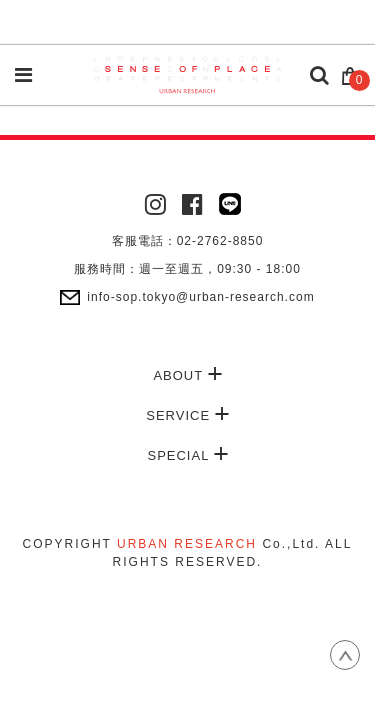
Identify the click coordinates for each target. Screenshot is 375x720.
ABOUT (187, 375)
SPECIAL (187, 455)
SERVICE (187, 415)
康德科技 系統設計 (188, 583)
